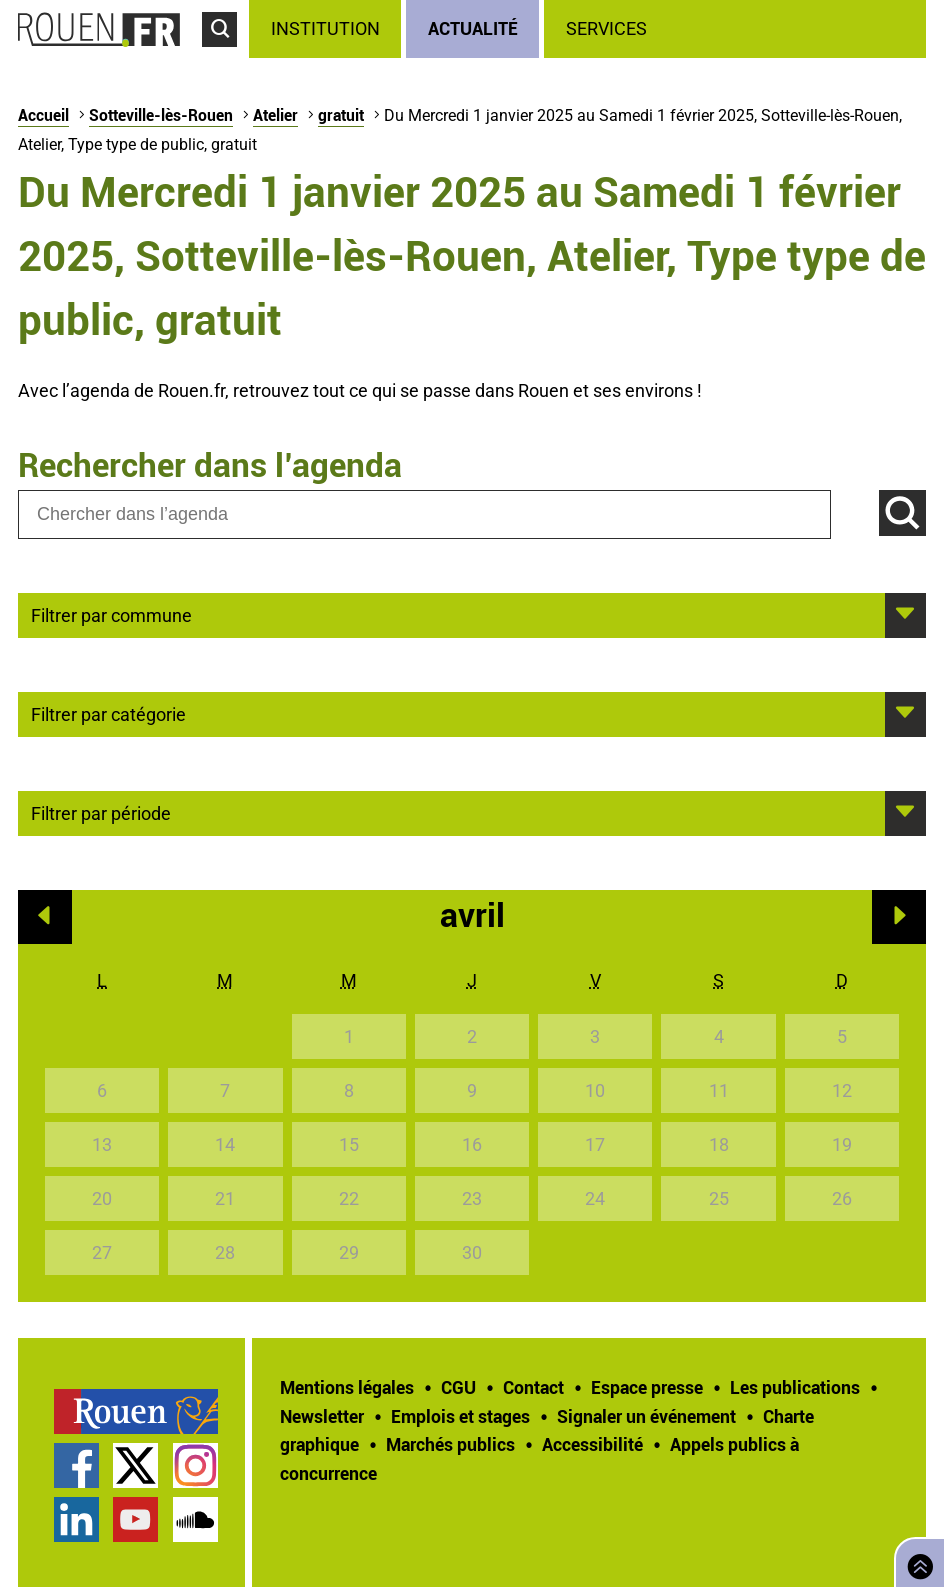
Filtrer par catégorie (108, 713)
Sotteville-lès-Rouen (161, 115)
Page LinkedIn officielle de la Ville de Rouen (76, 1519)
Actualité (473, 28)
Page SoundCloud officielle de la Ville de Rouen (195, 1519)
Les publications (795, 1387)
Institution (325, 28)
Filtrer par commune (111, 614)
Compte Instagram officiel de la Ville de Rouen (195, 1465)
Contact (533, 1387)
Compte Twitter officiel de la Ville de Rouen (135, 1465)
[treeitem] (327, 29)
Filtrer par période (101, 812)
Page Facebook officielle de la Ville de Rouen (76, 1465)
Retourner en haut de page (916, 1560)
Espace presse (647, 1387)
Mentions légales (347, 1387)
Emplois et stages (460, 1416)
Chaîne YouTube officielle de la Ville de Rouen (135, 1519)
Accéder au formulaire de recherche (225, 56)
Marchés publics (450, 1444)
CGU (458, 1387)
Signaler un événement (646, 1416)
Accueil (43, 115)
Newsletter (322, 1416)
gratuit (341, 115)
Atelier (275, 115)
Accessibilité (592, 1444)
